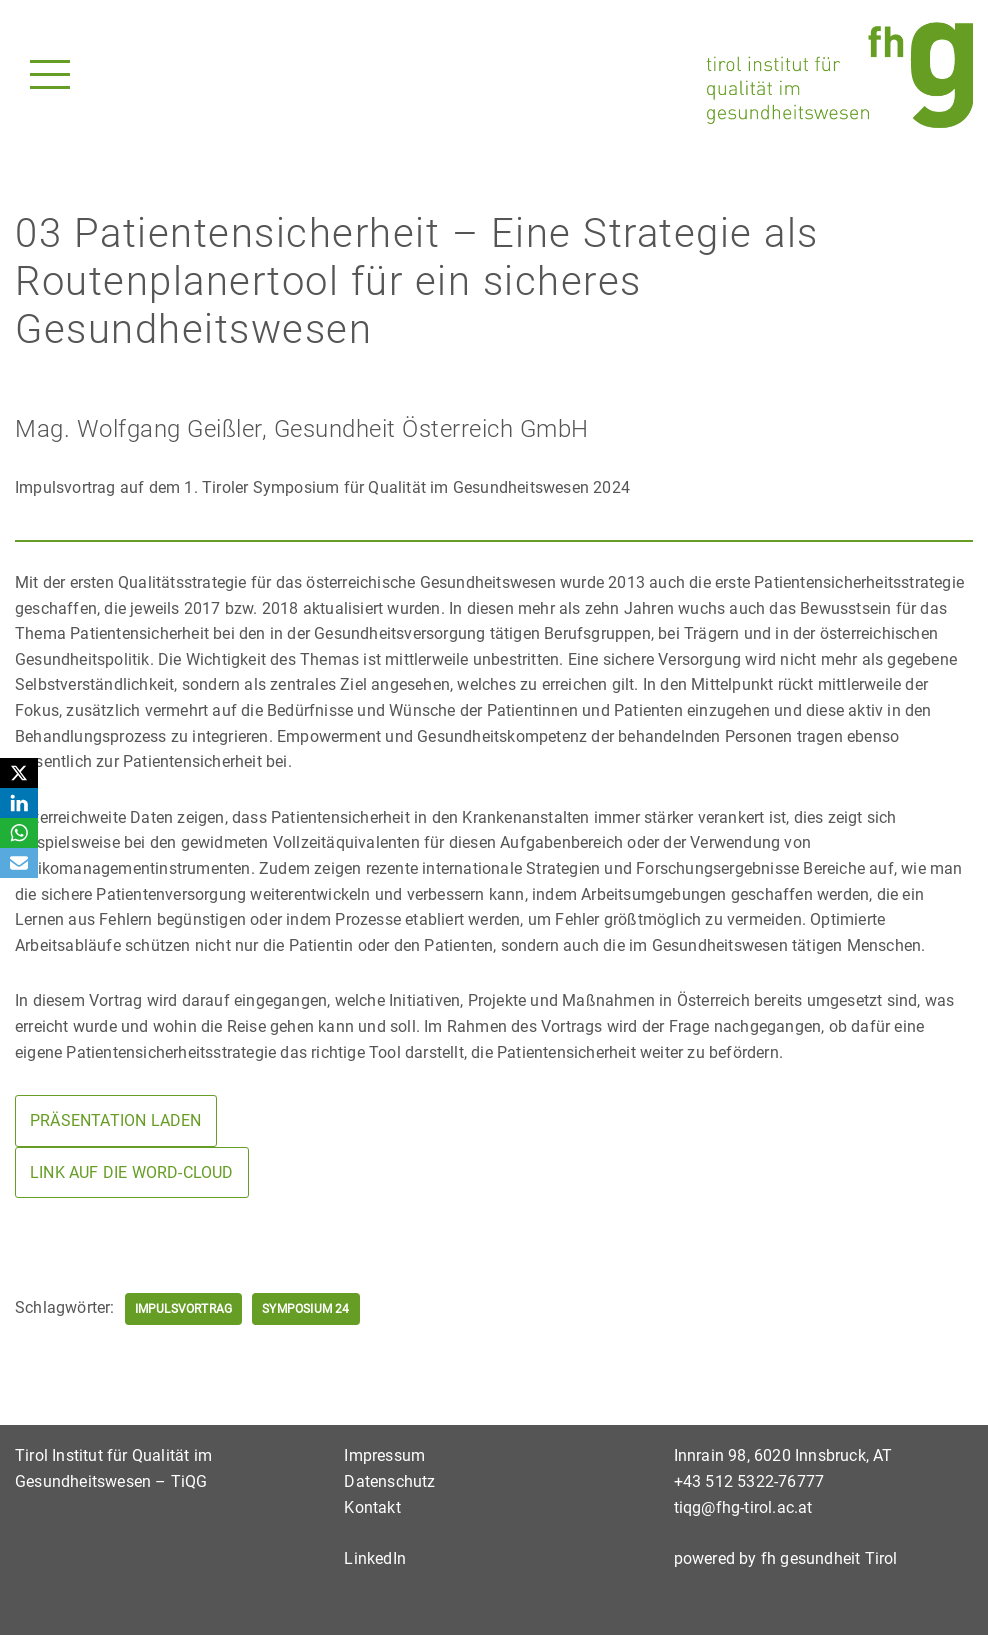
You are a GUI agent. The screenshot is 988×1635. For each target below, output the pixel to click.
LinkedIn (375, 1558)
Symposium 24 (305, 1309)
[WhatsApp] (19, 833)
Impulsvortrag (184, 1309)
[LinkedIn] (19, 803)
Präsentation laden (116, 1120)
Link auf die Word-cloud (132, 1172)
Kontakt (372, 1507)
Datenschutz (389, 1481)
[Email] (19, 863)
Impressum (384, 1455)
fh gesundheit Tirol (829, 1558)
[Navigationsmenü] (50, 74)
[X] (19, 773)
